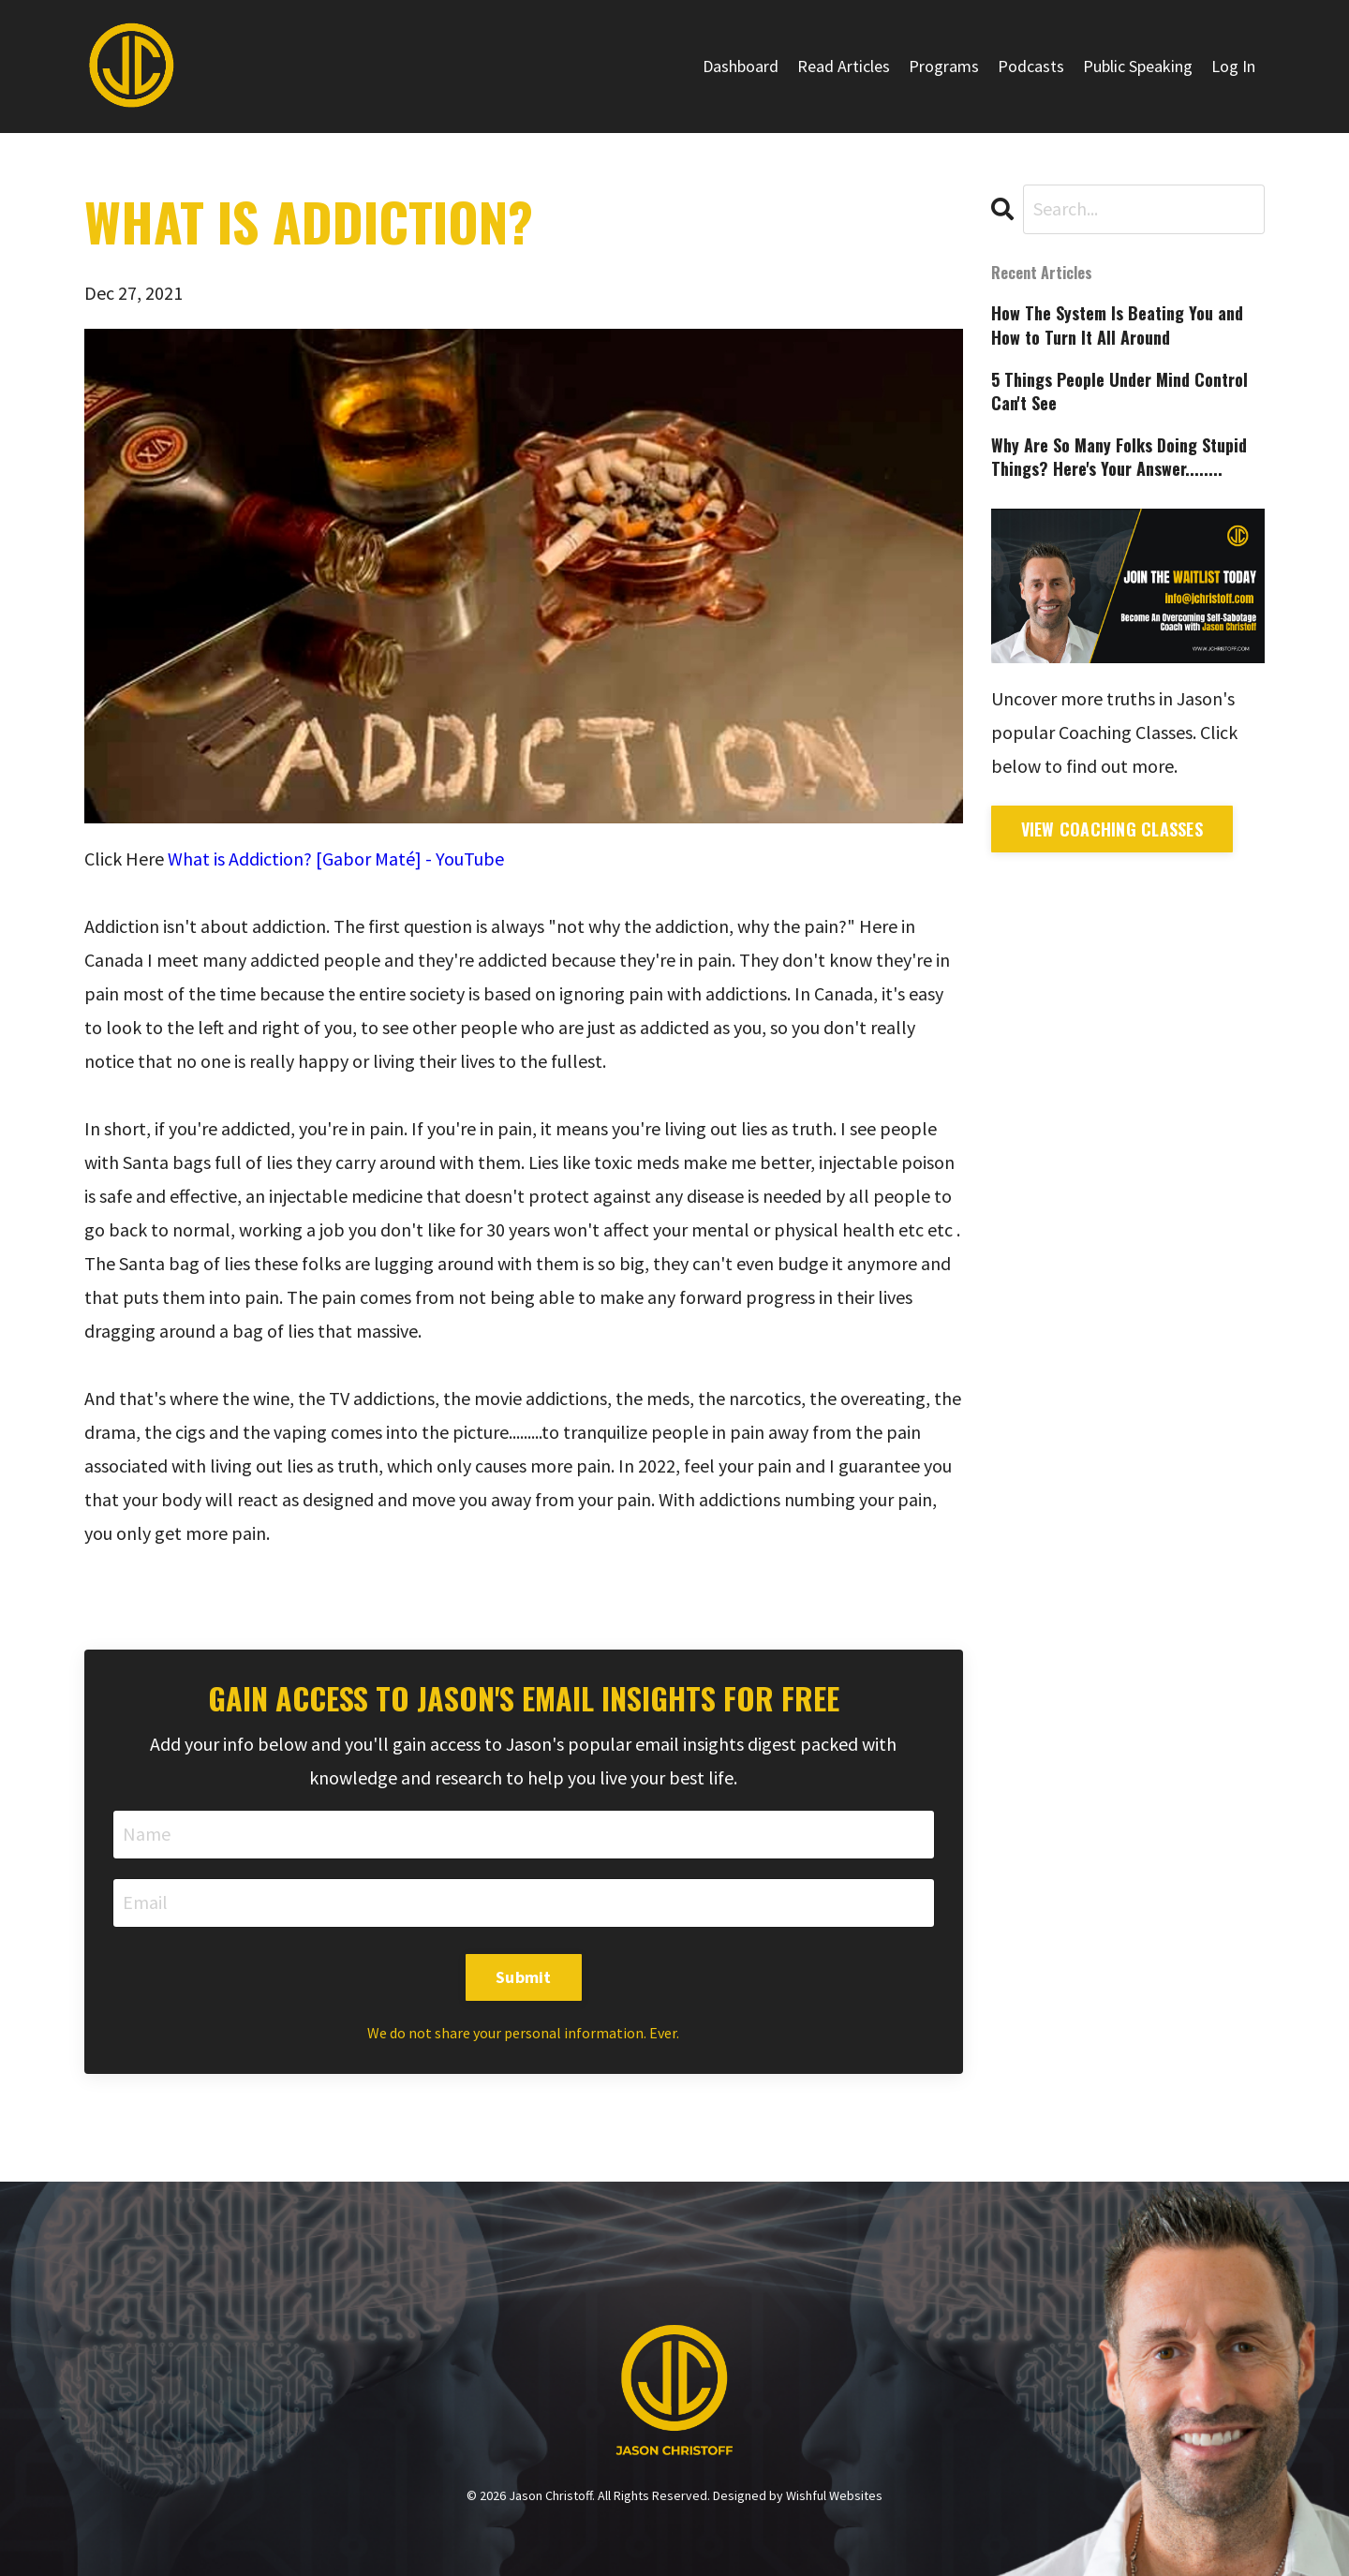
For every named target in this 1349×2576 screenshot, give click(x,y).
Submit (524, 1977)
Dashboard (740, 66)
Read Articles (843, 66)
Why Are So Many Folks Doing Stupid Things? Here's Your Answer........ (1119, 457)
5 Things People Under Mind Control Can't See (1119, 391)
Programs (944, 66)
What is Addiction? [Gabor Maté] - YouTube (336, 858)
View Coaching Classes (1112, 829)
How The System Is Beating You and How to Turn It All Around (1117, 325)
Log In (1233, 66)
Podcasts (1031, 66)
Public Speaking (1138, 66)
